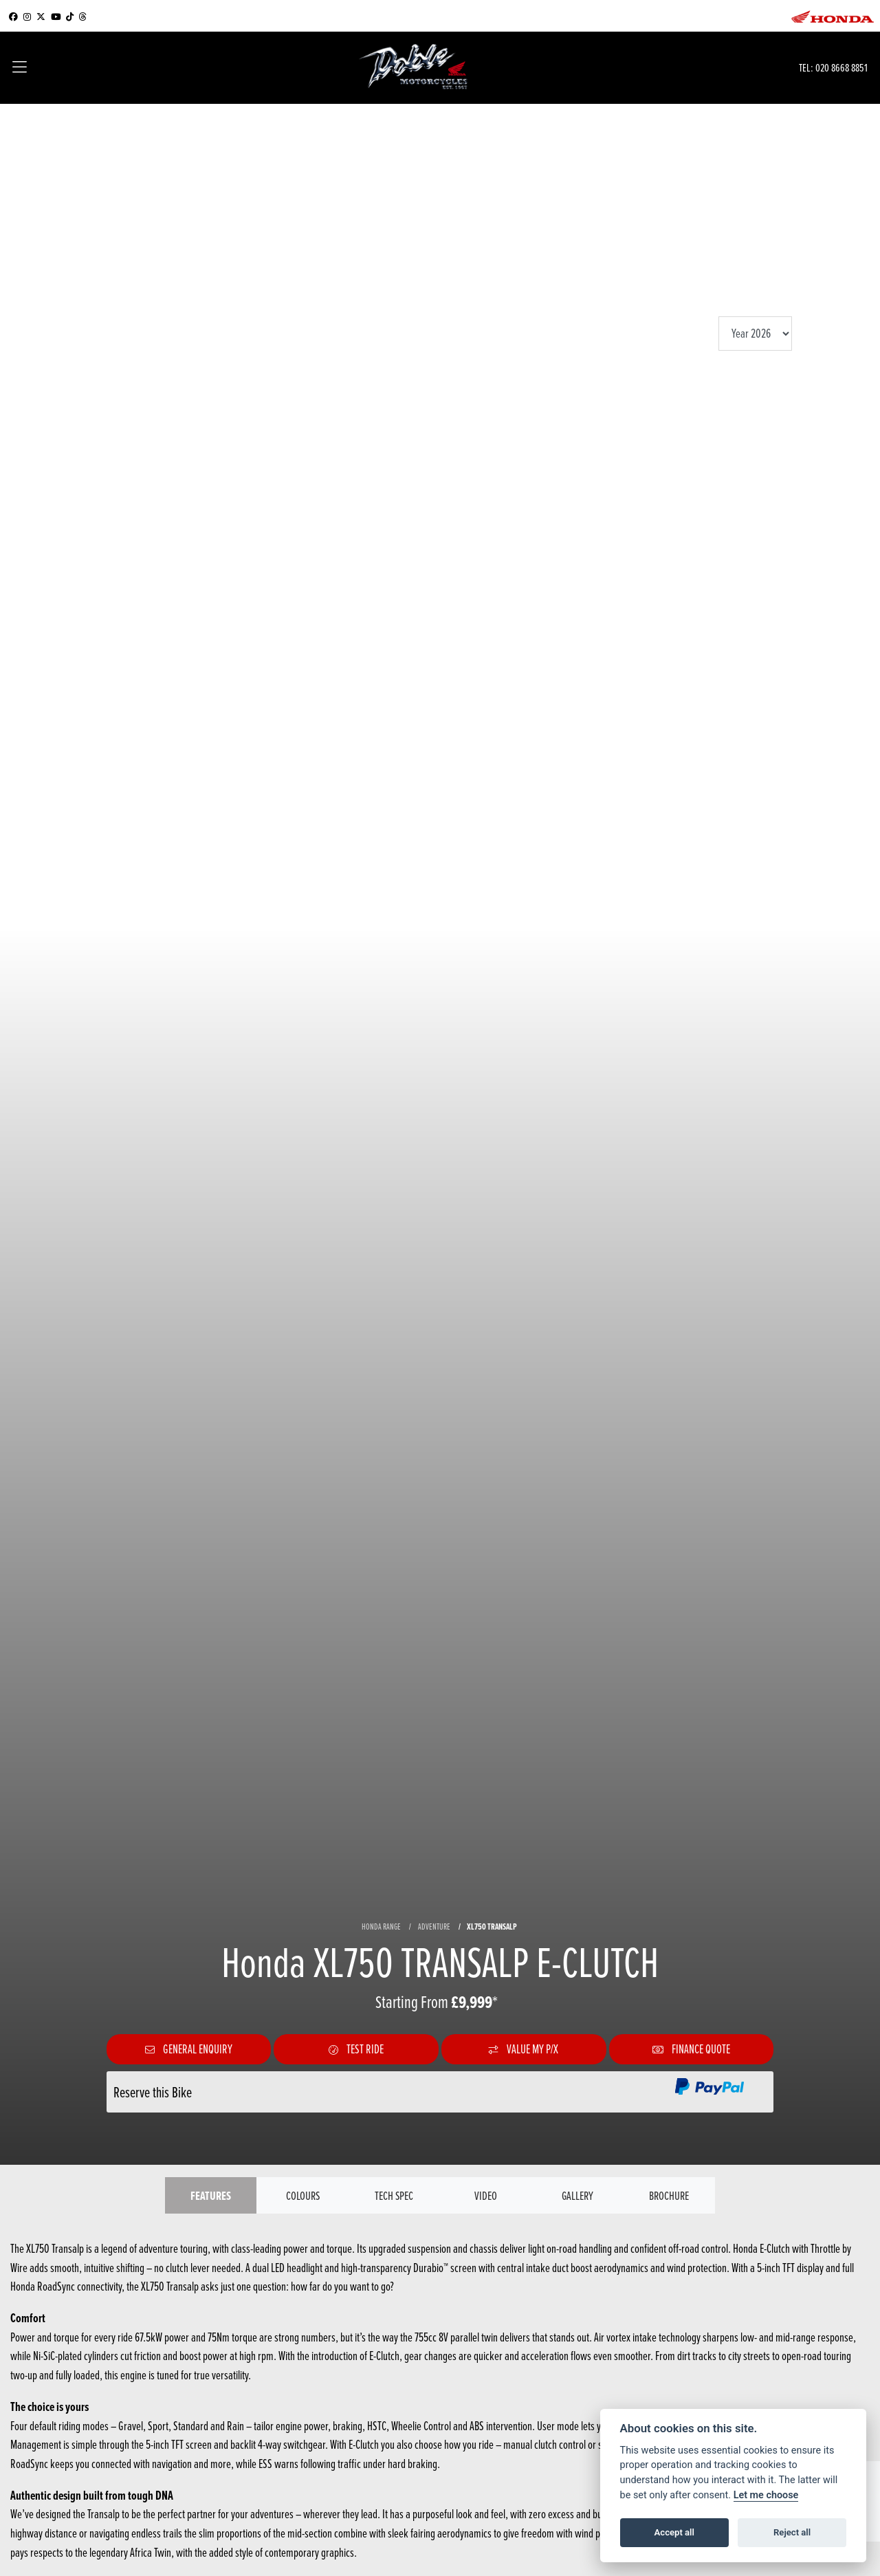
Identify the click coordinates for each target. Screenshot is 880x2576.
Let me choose (766, 2495)
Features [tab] (210, 2195)
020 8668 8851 (841, 67)
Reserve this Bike (152, 2092)
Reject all (792, 2532)
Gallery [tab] (577, 2195)
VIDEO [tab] (485, 2195)
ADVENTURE (434, 1926)
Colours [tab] (302, 2195)
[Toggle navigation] (19, 68)
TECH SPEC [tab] (394, 2195)
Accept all (674, 2532)
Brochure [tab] (669, 2195)
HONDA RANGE (381, 1926)
